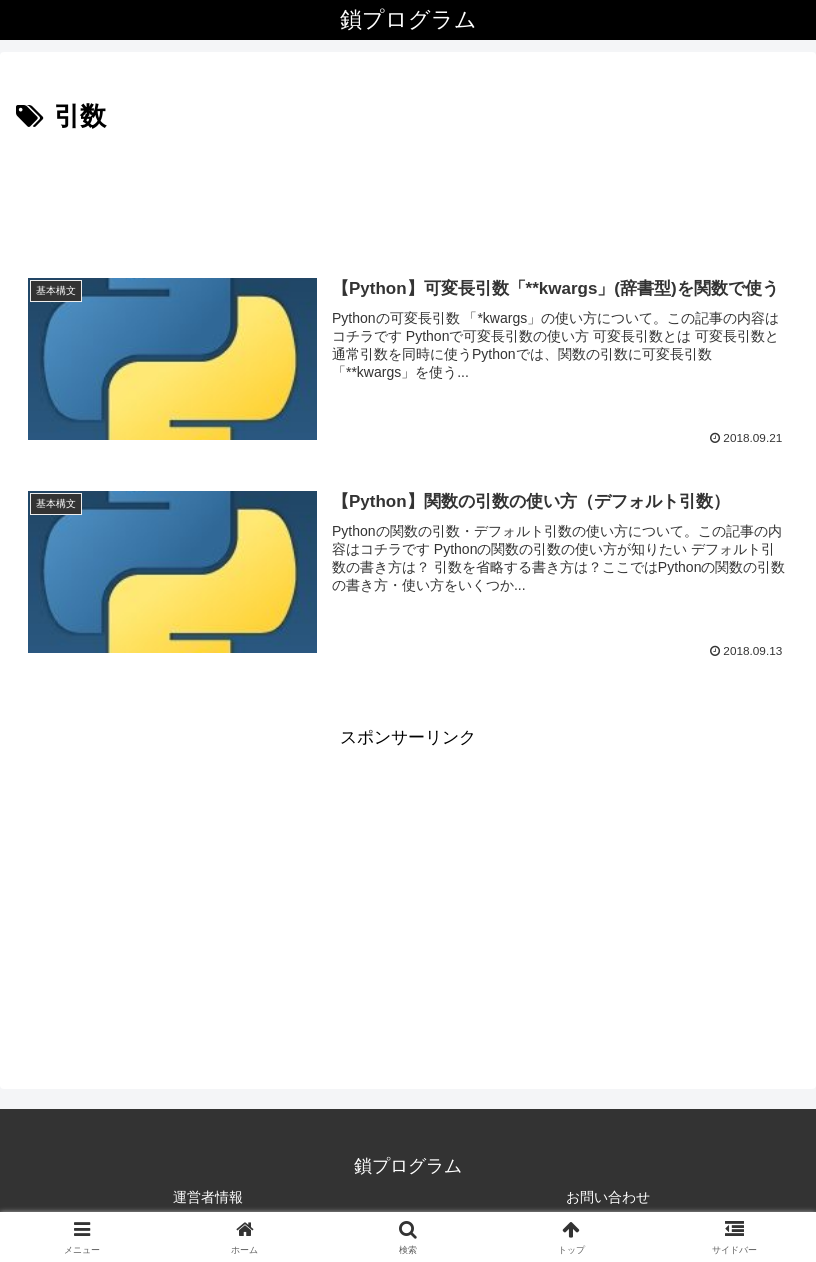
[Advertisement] (408, 194)
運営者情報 (208, 1197)
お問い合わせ (608, 1197)
